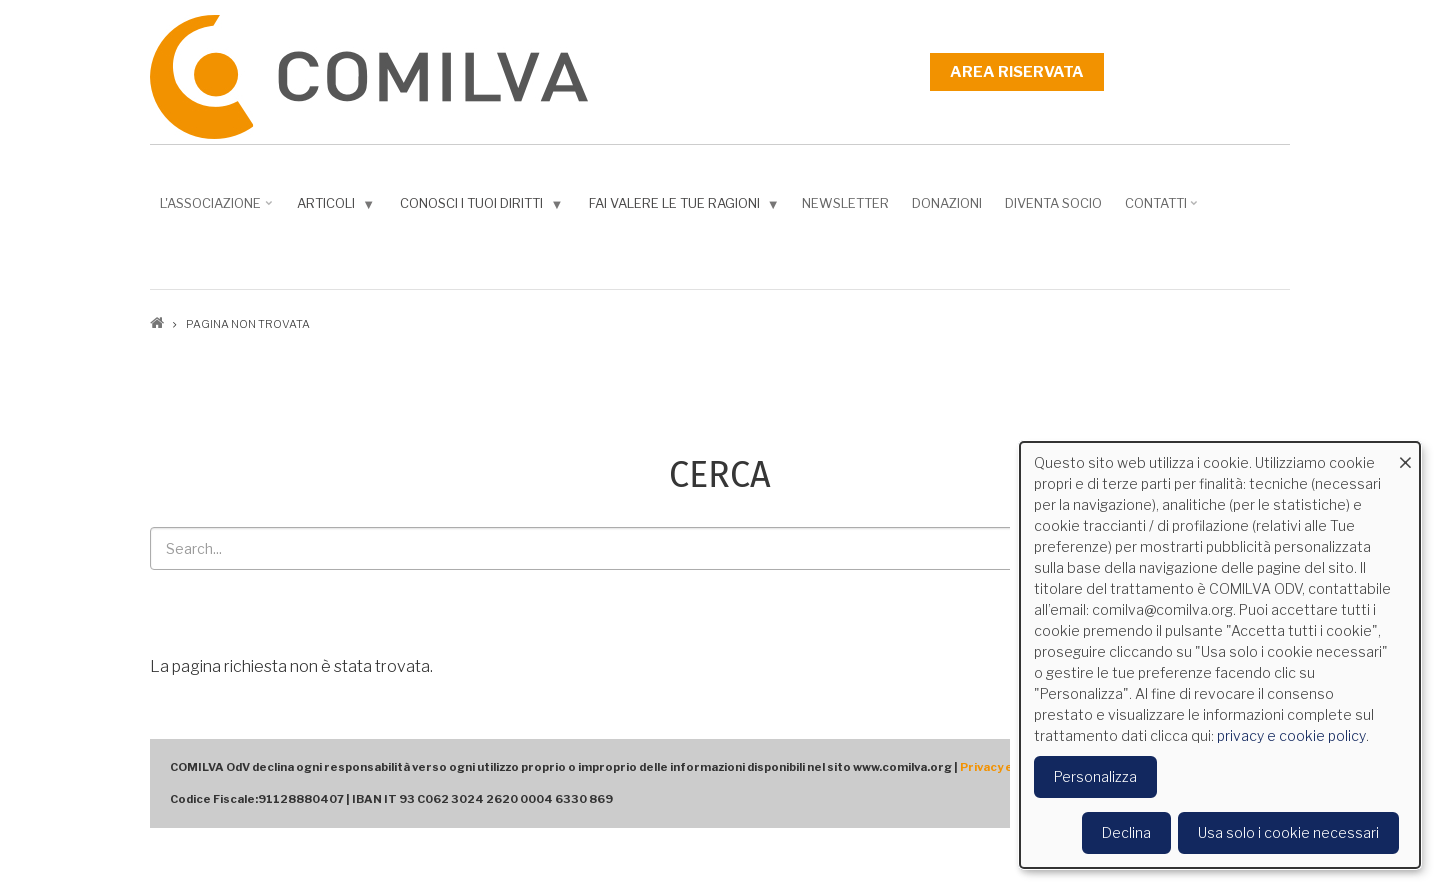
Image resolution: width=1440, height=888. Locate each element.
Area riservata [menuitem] (1017, 72)
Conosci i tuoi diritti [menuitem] (483, 207)
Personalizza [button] (1095, 776)
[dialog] (1220, 655)
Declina (1126, 832)
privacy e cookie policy (1291, 735)
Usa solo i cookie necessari (1288, 832)
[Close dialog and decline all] (1405, 454)
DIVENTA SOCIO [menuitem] (1053, 203)
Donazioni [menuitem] (947, 203)
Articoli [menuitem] (338, 207)
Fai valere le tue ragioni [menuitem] (686, 207)
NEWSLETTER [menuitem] (845, 203)
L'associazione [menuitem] (218, 210)
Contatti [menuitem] (1163, 210)
